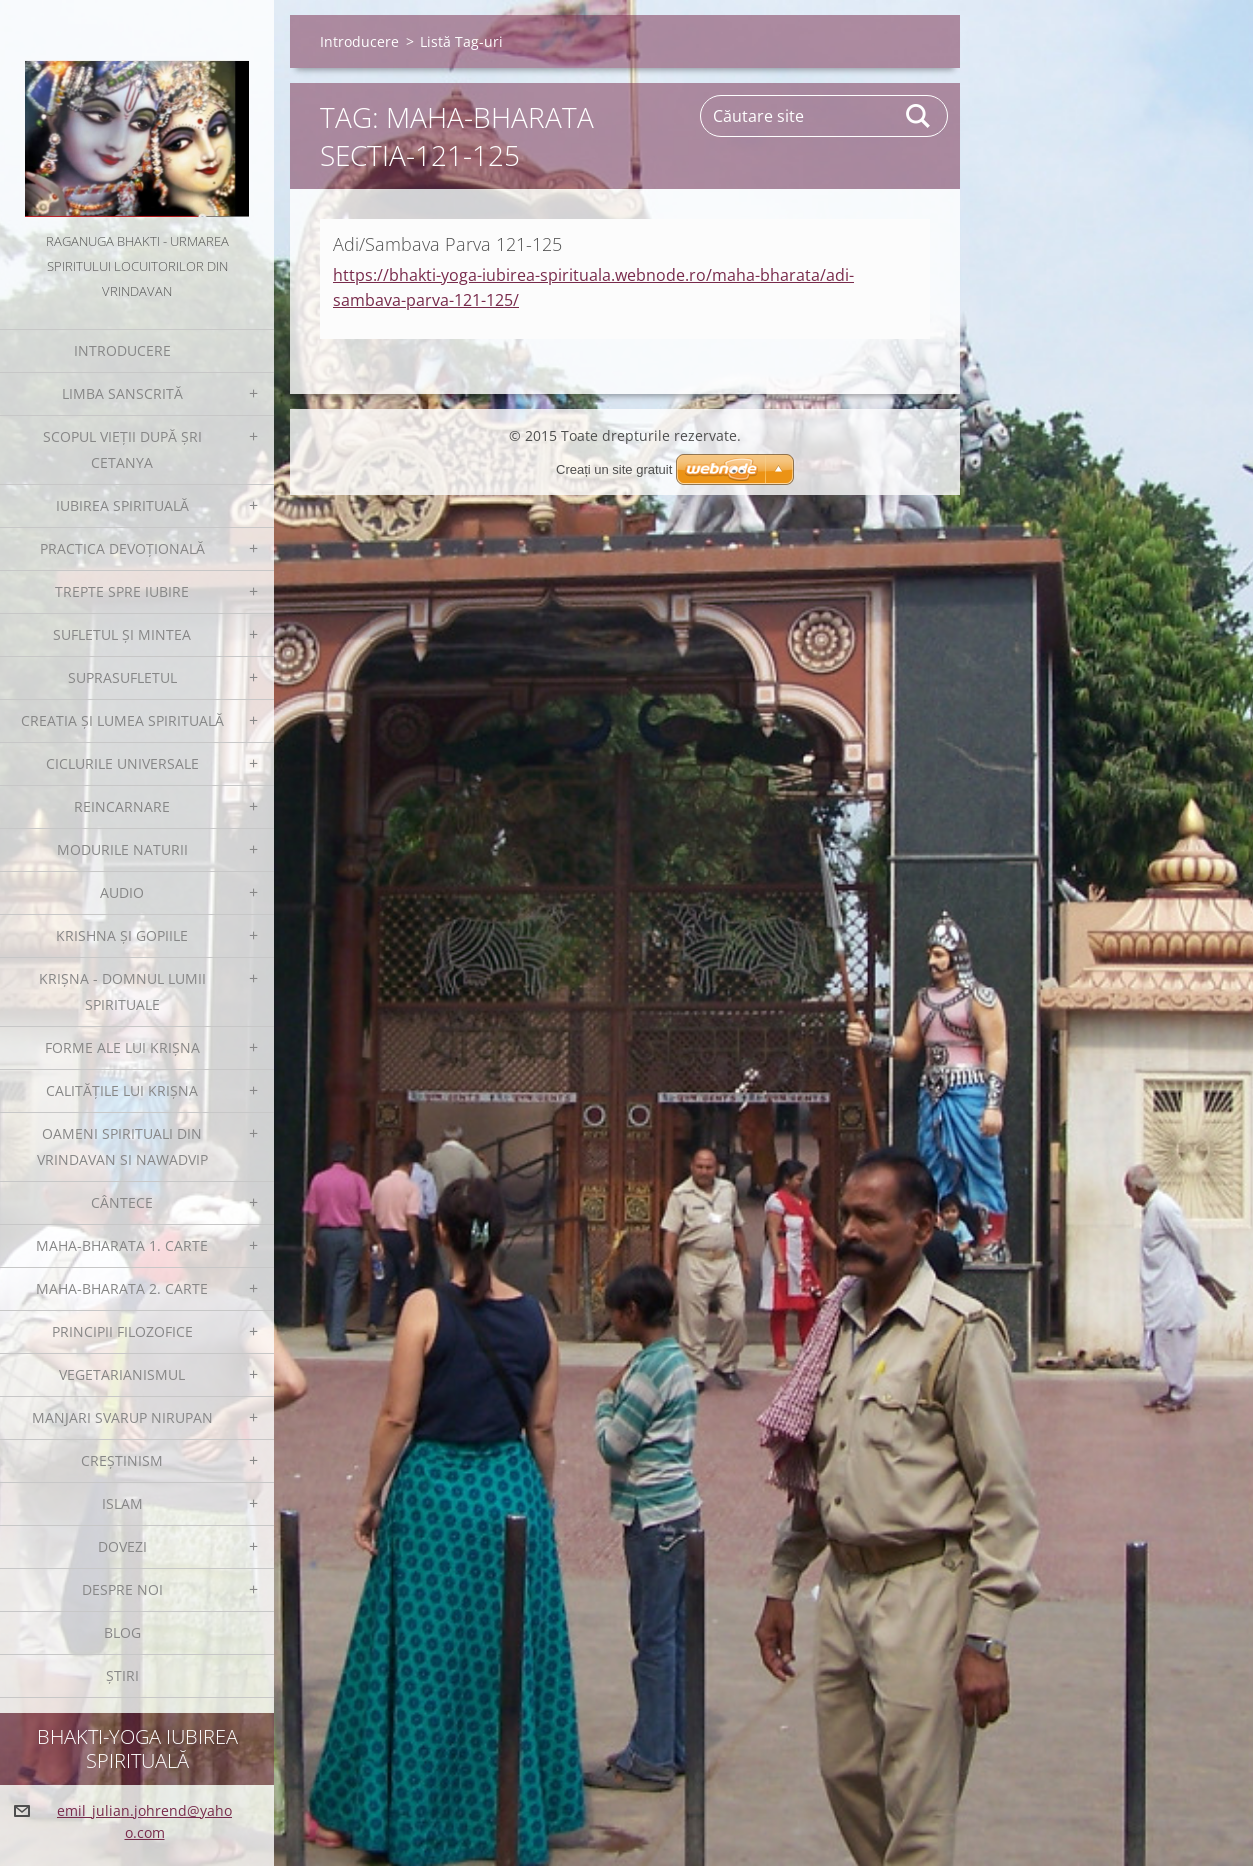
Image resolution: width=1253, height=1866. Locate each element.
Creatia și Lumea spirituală (122, 720)
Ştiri (122, 1675)
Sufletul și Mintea (122, 634)
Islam (122, 1503)
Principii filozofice (122, 1331)
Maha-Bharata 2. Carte (122, 1288)
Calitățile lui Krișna (122, 1090)
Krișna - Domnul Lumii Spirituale (122, 991)
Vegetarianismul (122, 1374)
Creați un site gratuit (614, 469)
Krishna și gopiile (122, 935)
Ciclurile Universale (122, 763)
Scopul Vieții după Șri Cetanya (122, 449)
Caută (919, 116)
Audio (122, 892)
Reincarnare (122, 806)
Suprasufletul (122, 677)
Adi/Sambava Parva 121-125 (447, 244)
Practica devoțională (122, 548)
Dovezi (122, 1546)
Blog (122, 1632)
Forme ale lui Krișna (122, 1047)
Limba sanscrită (122, 393)
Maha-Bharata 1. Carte (122, 1245)
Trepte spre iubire (122, 591)
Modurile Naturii (122, 849)
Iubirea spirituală (122, 505)
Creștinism (122, 1460)
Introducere (122, 350)
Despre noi (122, 1589)
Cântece (122, 1202)
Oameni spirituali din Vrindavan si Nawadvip (122, 1146)
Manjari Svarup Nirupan (122, 1417)
